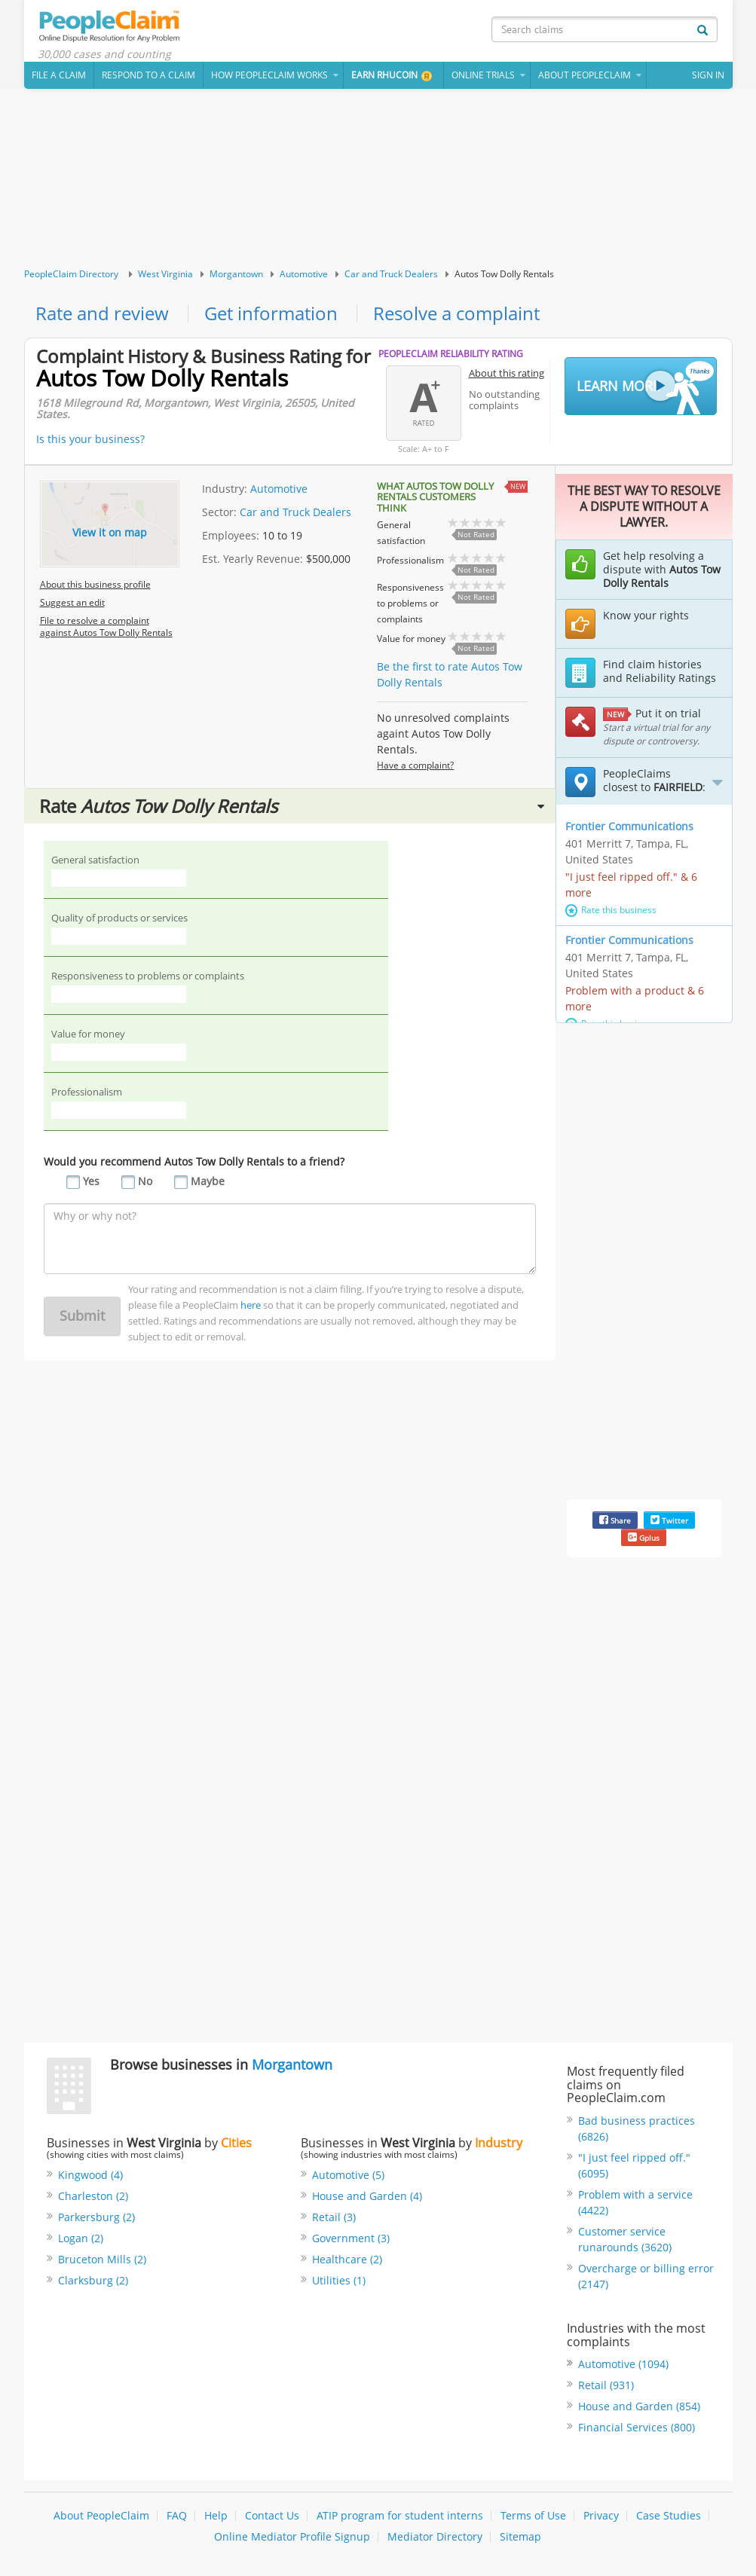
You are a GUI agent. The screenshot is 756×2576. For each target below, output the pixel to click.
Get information (271, 313)
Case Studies (668, 2515)
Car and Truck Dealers (391, 273)
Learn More (645, 387)
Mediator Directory (434, 2536)
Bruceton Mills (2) (102, 2259)
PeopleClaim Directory (71, 273)
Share (615, 1520)
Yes (91, 1181)
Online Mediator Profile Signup (292, 2536)
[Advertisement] (378, 179)
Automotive (304, 273)
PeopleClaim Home (110, 26)
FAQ (177, 2515)
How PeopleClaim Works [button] (269, 75)
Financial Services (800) (636, 2427)
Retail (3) (334, 2217)
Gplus (644, 1537)
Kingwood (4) (90, 2175)
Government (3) (351, 2238)
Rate (291, 805)
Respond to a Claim (148, 75)
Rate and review (102, 313)
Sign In (708, 75)
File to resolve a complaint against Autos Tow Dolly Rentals (106, 626)
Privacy (601, 2515)
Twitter (669, 1520)
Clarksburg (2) (93, 2280)
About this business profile (95, 584)
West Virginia (165, 273)
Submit (82, 1315)
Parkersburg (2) (96, 2217)
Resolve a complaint (456, 313)
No (145, 1181)
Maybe (208, 1181)
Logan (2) (80, 2238)
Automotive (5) (348, 2175)
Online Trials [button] (483, 75)
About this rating (506, 373)
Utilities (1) (339, 2280)
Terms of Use (533, 2515)
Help (216, 2515)
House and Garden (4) (367, 2196)
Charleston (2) (93, 2196)
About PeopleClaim (101, 2515)
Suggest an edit (72, 602)
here (250, 1305)
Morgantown (236, 273)
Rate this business (611, 909)
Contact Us (272, 2515)
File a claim (59, 75)
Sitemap (520, 2536)
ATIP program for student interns (400, 2515)
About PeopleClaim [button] (584, 75)
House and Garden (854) (639, 2406)
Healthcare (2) (347, 2259)
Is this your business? (90, 439)
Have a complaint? (415, 765)
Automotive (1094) (623, 2364)
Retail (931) (606, 2385)
